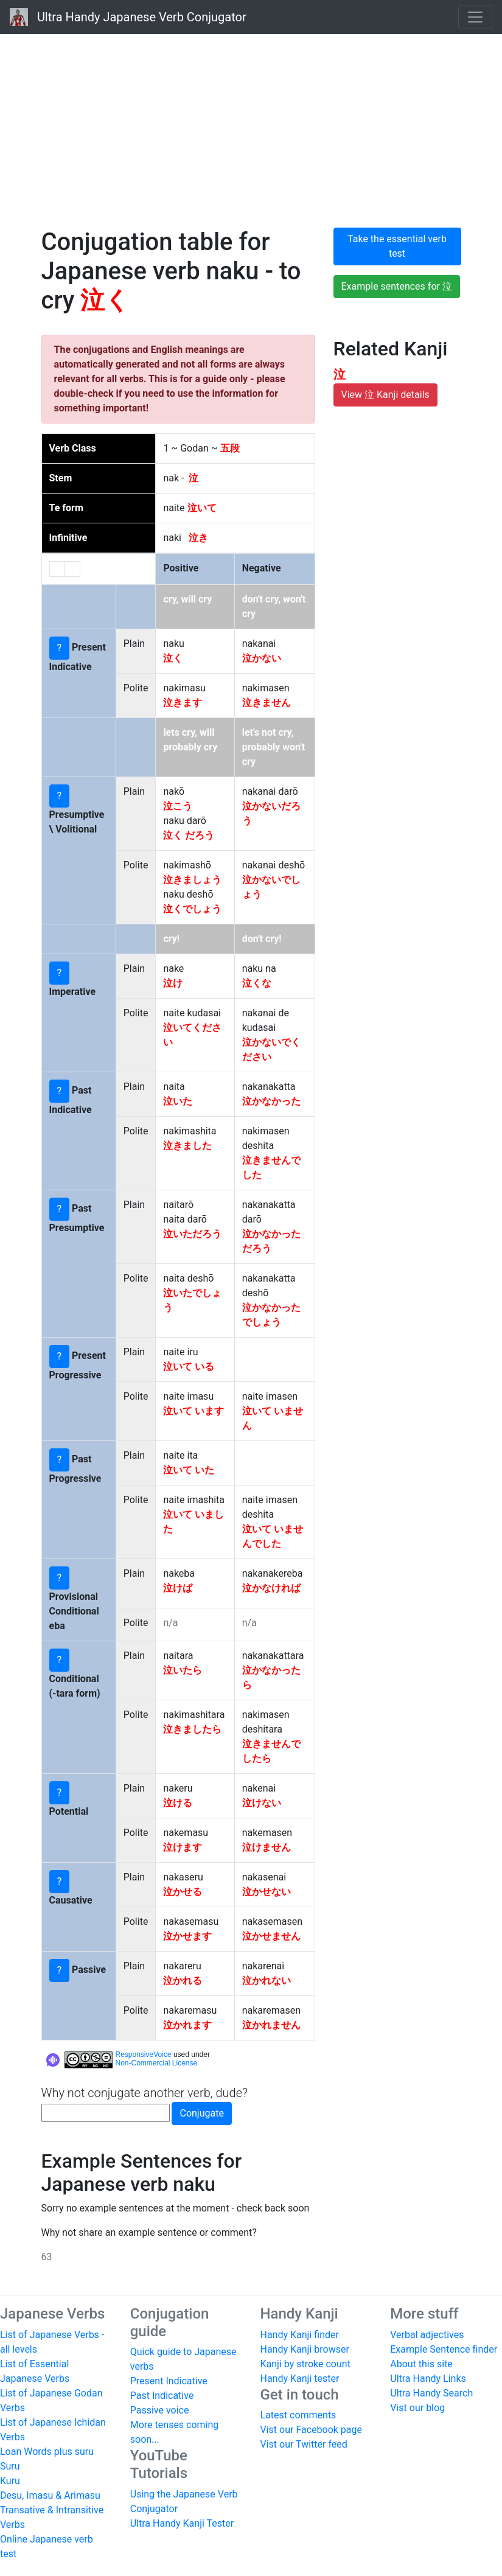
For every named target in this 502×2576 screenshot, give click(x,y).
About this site (421, 2364)
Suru (10, 2466)
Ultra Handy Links (428, 2378)
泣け (173, 983)
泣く (173, 658)
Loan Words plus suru (47, 2451)
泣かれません (271, 2025)
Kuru (10, 2481)
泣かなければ (271, 1588)
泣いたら (182, 1670)
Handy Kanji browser (304, 2349)
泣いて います (193, 1411)
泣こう (177, 806)
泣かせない (266, 1891)
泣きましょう (192, 879)
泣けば (177, 1588)
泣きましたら (192, 1729)
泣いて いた (188, 1470)
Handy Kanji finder (299, 2334)
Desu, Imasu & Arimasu (50, 2495)
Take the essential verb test (397, 246)
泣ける (177, 1803)
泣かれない (266, 1980)
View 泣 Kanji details (385, 394)
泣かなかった (271, 1101)
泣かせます (187, 1936)
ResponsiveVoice (144, 2054)
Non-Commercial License (157, 2063)
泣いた (177, 1101)
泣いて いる (188, 1366)
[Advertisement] (251, 128)
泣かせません (271, 1936)
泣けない (261, 1803)
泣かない (261, 658)
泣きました (187, 1145)
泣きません (266, 702)
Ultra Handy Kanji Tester (182, 2523)
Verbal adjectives (427, 2334)
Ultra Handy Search (431, 2393)
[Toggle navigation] (475, 17)
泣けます (182, 1847)
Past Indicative (162, 2395)
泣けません (266, 1847)
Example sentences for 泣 (396, 286)
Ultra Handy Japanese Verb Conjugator (128, 17)
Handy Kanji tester (300, 2378)
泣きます (182, 702)
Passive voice (159, 2410)
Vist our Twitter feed (303, 2444)
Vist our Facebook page (311, 2429)
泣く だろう (188, 835)
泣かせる (182, 1891)
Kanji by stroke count (305, 2364)
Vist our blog (417, 2408)
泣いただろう (192, 1234)
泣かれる (182, 1980)
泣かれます (187, 2025)
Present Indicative (168, 2381)
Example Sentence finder (443, 2349)
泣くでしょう (192, 909)
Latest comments (298, 2415)
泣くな (256, 983)
